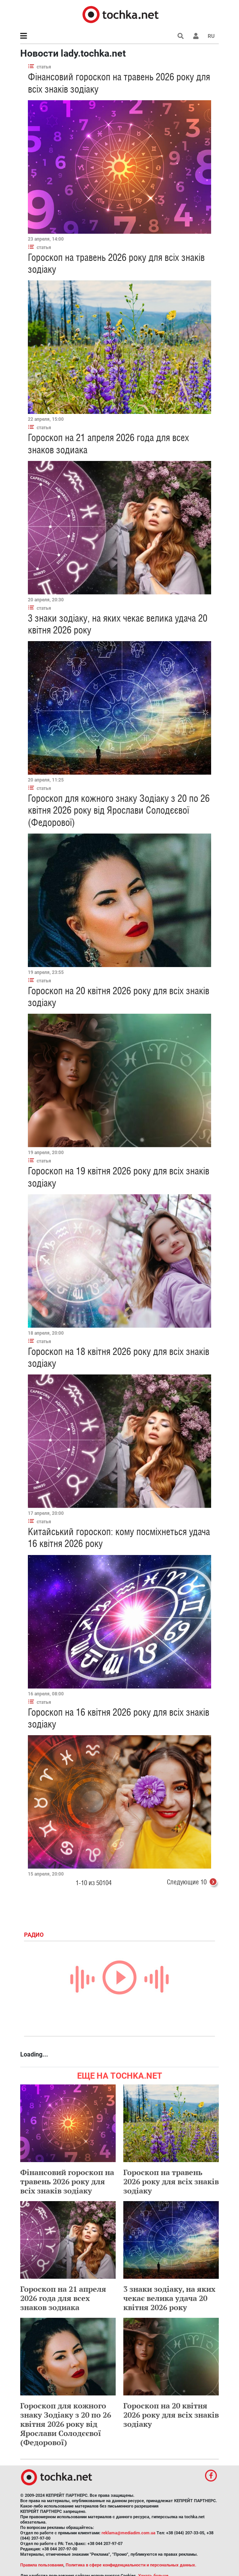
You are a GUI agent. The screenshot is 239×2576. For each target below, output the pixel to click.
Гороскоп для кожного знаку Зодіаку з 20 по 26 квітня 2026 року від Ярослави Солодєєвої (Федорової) (119, 810)
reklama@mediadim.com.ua (128, 2532)
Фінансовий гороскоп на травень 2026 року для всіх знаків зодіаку (67, 2181)
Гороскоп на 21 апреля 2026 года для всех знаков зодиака (63, 2298)
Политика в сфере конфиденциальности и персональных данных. (131, 2565)
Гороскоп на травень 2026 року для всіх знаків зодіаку (171, 2181)
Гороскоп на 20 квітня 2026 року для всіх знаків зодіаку (171, 2414)
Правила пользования (41, 2565)
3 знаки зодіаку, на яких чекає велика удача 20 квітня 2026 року (169, 2298)
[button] (195, 36)
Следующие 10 (193, 1883)
